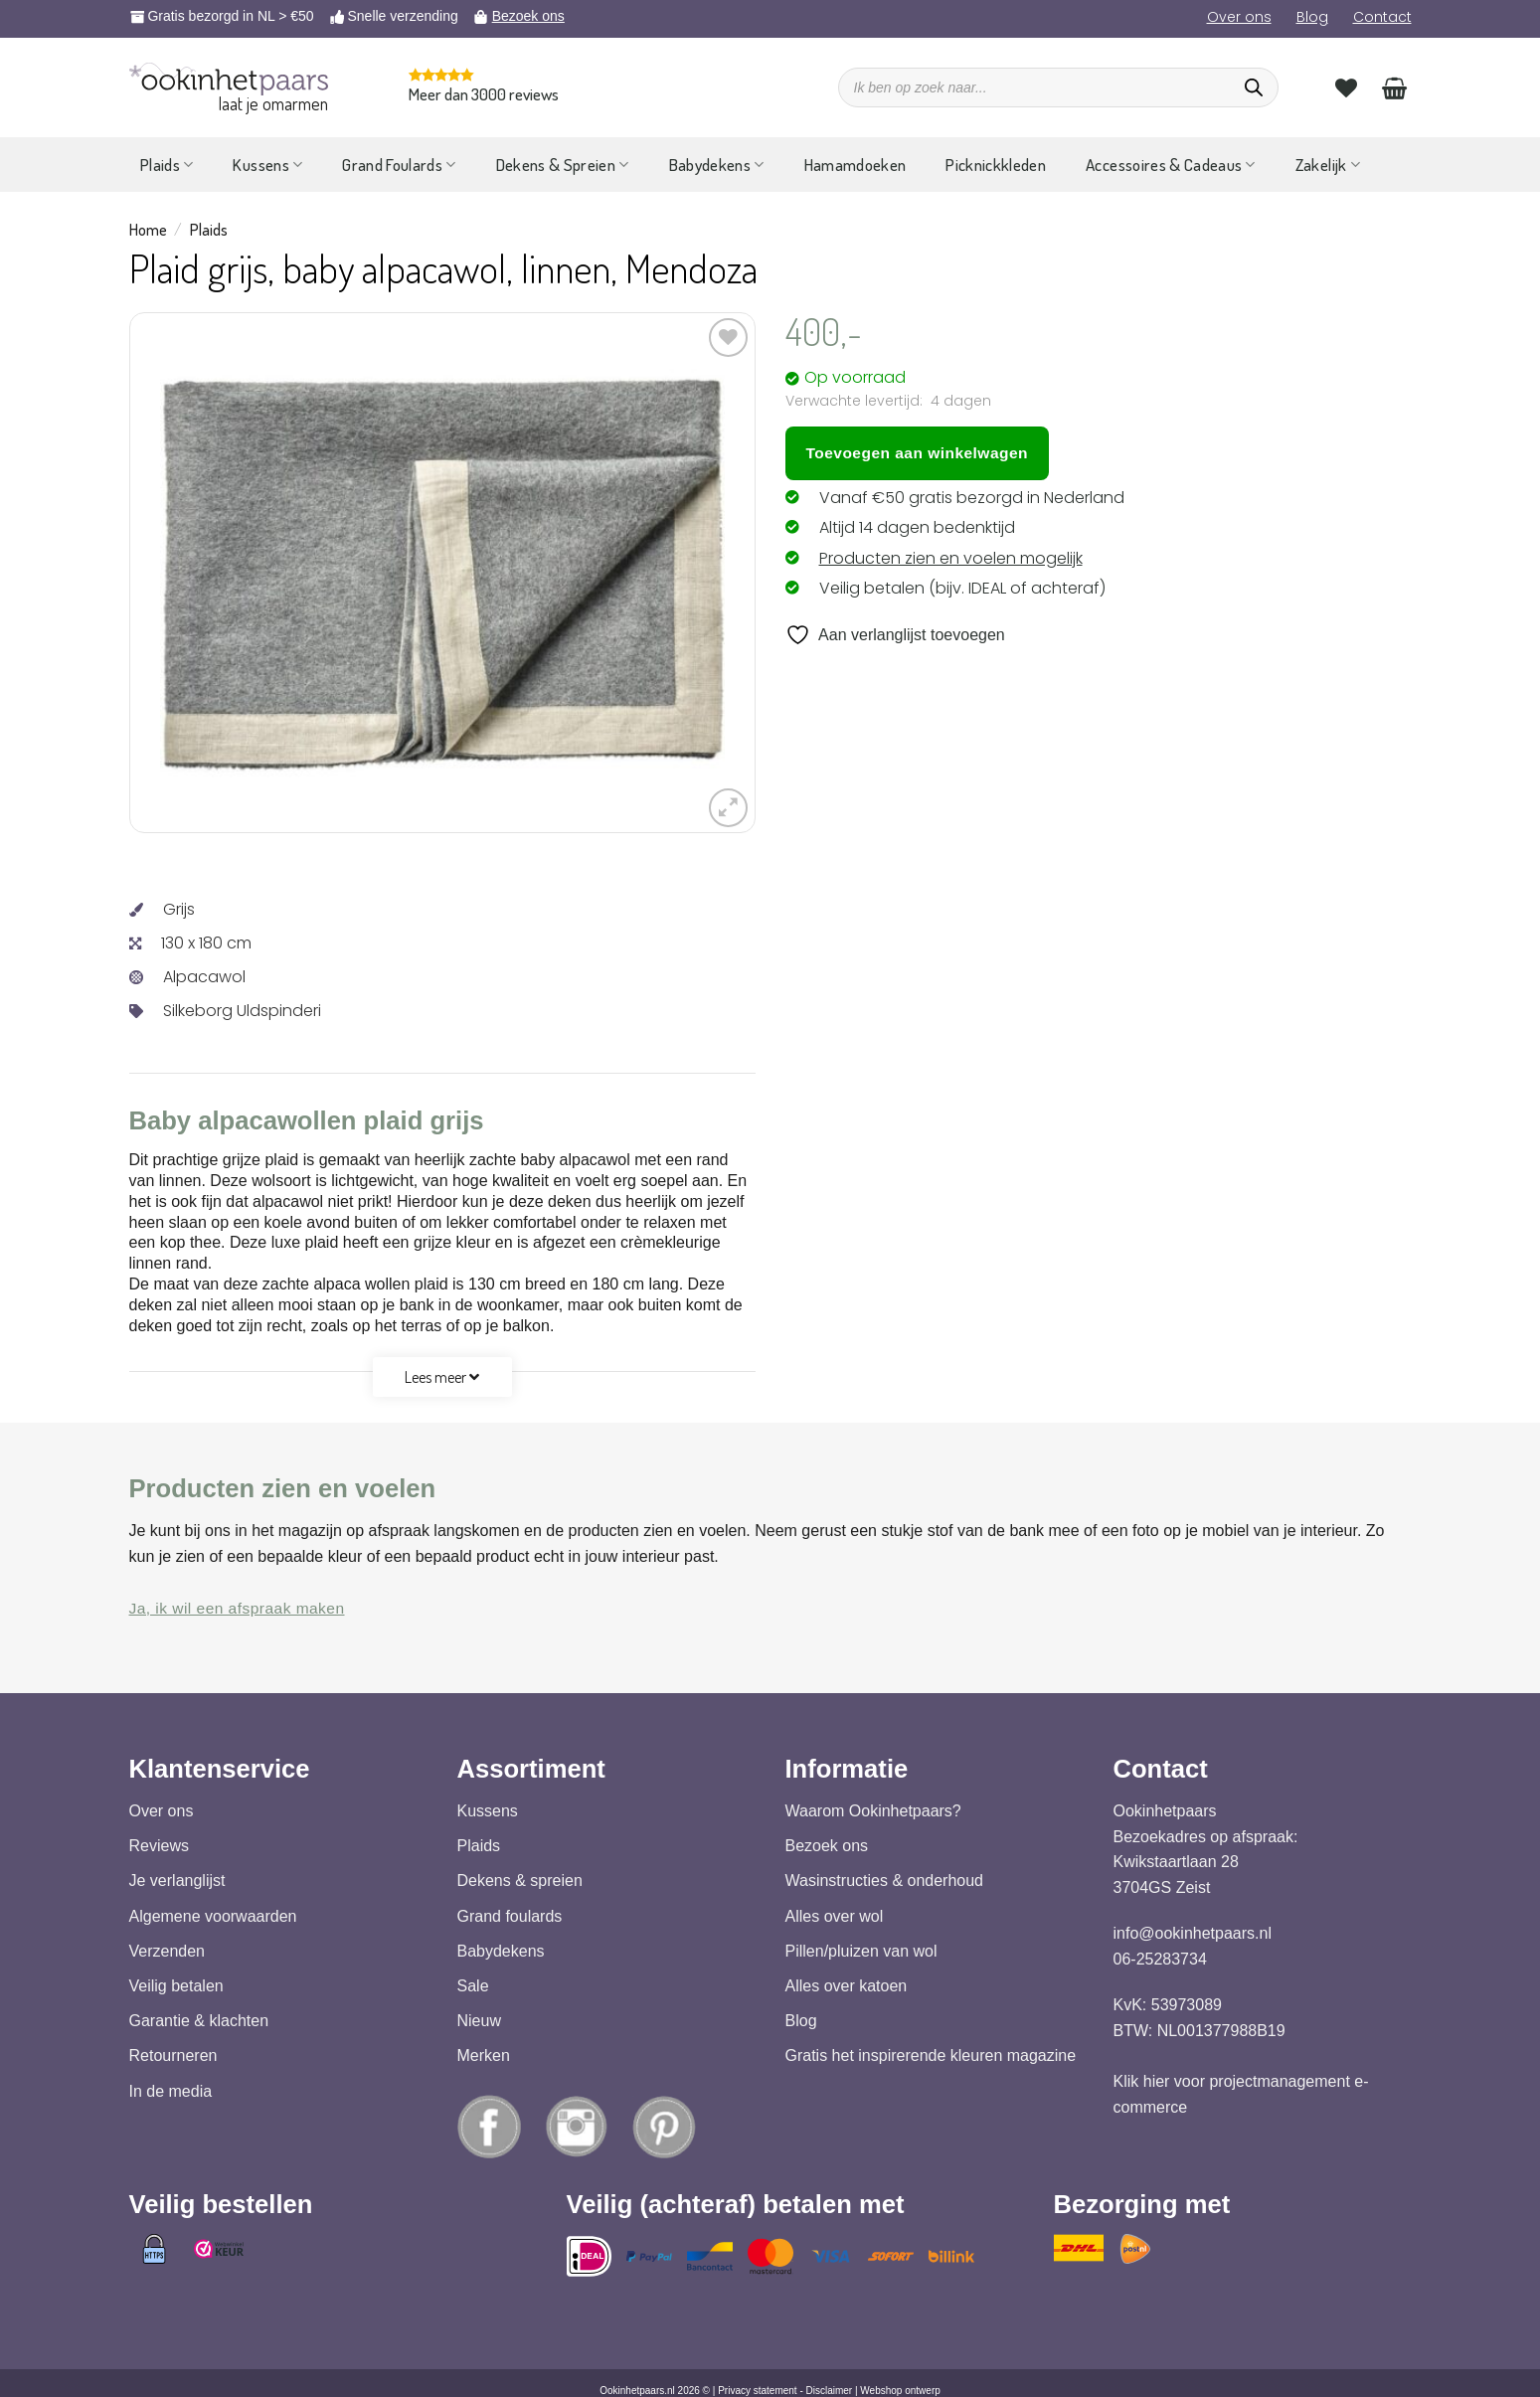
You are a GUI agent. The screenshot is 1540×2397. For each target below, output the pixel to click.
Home (148, 230)
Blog (1312, 17)
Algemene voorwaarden (213, 1916)
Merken (483, 2056)
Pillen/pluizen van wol (861, 1951)
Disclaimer (829, 2390)
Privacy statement (757, 2390)
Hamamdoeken (855, 164)
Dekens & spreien (520, 1881)
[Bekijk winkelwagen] (1394, 87)
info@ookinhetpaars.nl (1192, 1934)
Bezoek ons (528, 16)
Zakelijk (1327, 164)
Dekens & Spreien (562, 164)
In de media (171, 2091)
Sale (473, 1985)
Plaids (167, 164)
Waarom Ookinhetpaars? (873, 1810)
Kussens (267, 164)
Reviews (159, 1846)
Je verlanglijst (177, 1881)
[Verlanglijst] (1346, 87)
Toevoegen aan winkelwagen (917, 452)
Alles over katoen (846, 1985)
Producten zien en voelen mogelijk (951, 558)
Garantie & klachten (199, 2021)
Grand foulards (510, 1916)
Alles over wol (834, 1916)
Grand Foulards (398, 164)
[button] (728, 807)
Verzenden (167, 1951)
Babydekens (717, 164)
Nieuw (479, 2021)
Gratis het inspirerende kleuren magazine (931, 2056)
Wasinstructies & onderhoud (884, 1881)
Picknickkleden (995, 164)
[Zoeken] (1254, 87)
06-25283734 (1160, 1959)
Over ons (1239, 17)
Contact (1382, 17)
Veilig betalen (176, 1985)
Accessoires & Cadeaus (1171, 164)
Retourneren (173, 2056)
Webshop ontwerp (900, 2390)
